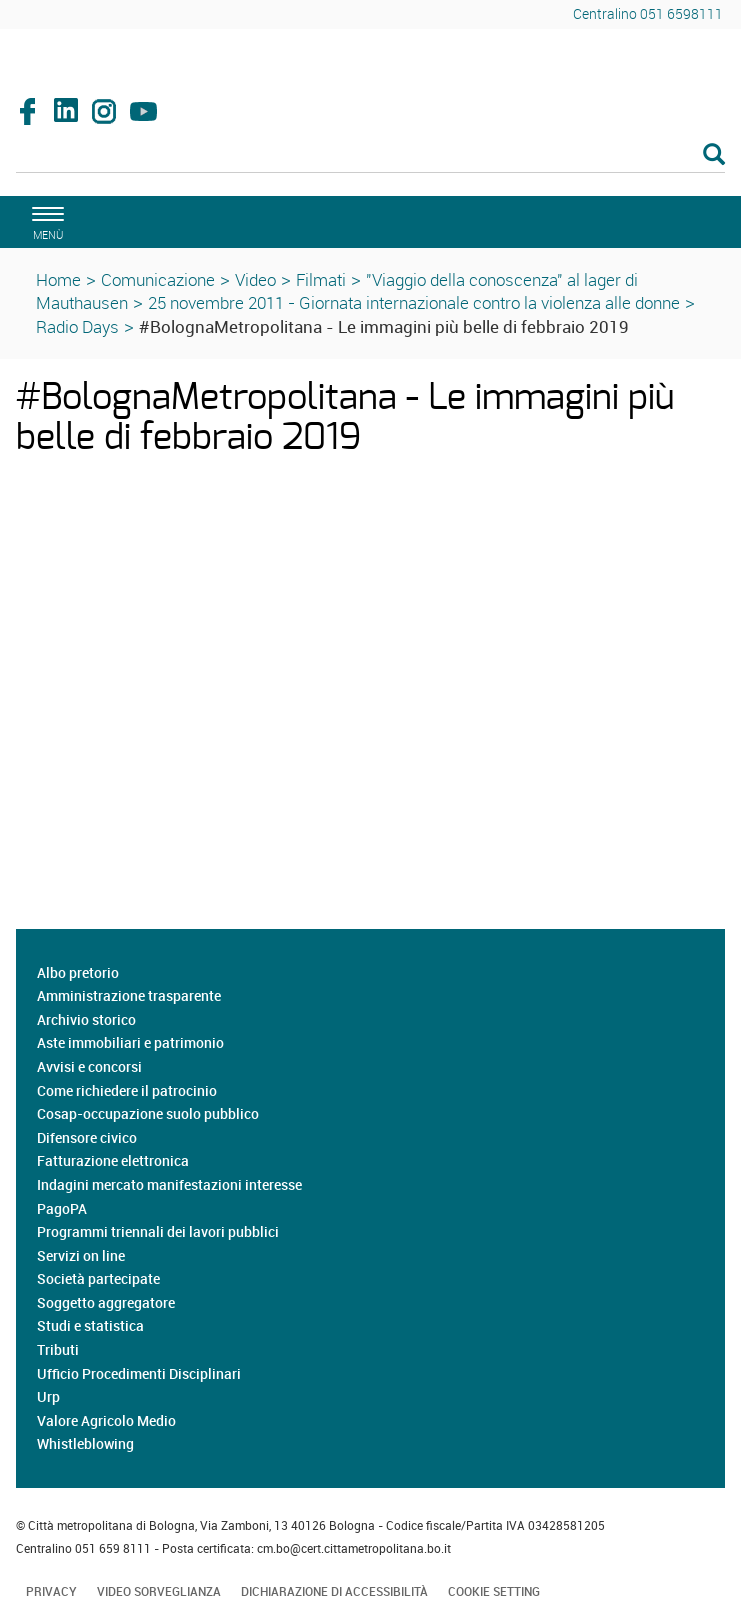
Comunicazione (158, 279)
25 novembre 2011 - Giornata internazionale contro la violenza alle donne (414, 302)
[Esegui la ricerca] (714, 155)
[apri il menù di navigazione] (45, 220)
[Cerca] (370, 156)
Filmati (321, 279)
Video (255, 279)
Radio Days (77, 326)
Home (58, 279)
